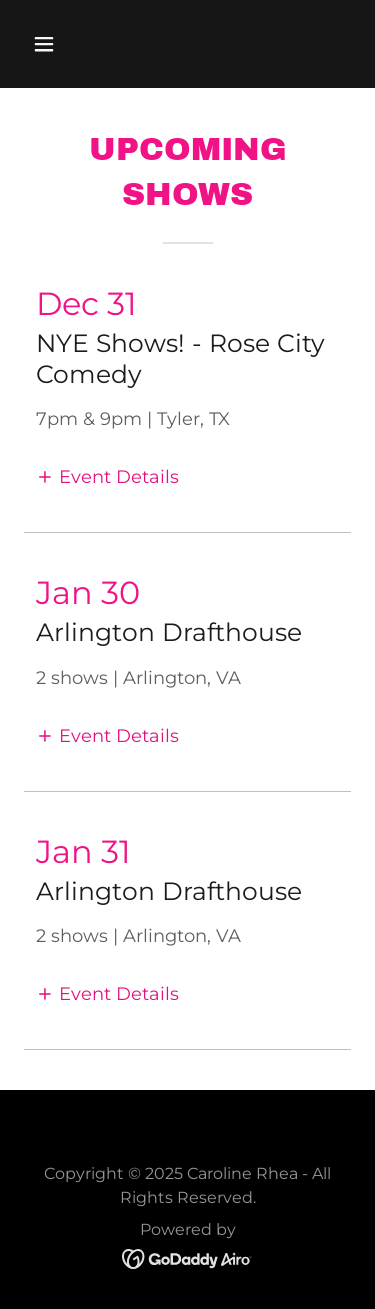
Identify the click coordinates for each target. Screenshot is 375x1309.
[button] (61, 44)
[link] (187, 1257)
